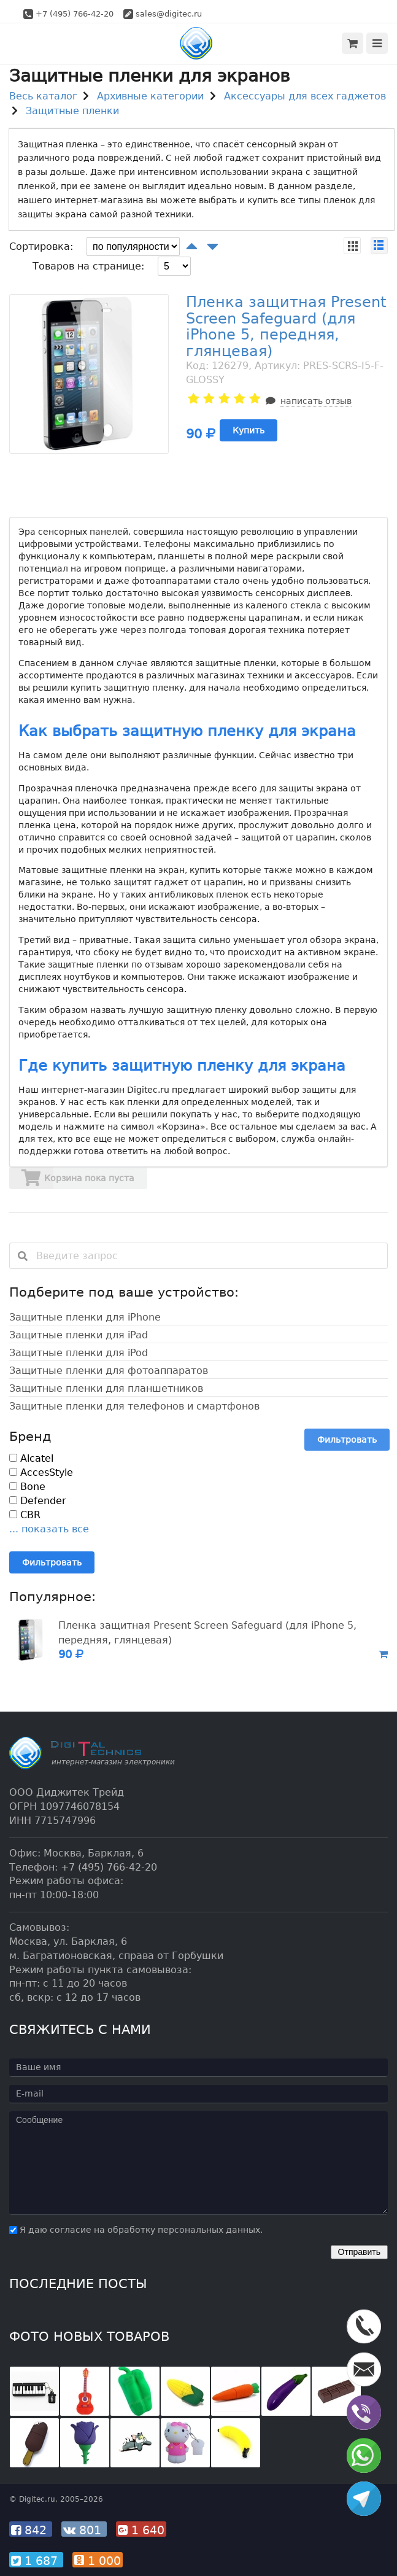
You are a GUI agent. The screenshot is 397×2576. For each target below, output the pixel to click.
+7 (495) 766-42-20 (75, 13)
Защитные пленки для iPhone (85, 1317)
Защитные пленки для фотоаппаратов (108, 1370)
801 (84, 2530)
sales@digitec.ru (169, 13)
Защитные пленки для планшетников (106, 1388)
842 (30, 2530)
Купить (248, 430)
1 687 (36, 2560)
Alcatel (31, 1458)
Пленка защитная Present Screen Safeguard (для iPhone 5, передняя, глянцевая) (286, 326)
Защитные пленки (72, 111)
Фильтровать (347, 1440)
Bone (27, 1486)
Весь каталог (43, 96)
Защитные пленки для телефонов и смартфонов (134, 1406)
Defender (37, 1501)
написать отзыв (316, 401)
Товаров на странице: (88, 266)
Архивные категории (150, 96)
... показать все (49, 1529)
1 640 (141, 2530)
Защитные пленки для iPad (78, 1335)
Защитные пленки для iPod (78, 1353)
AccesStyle (41, 1472)
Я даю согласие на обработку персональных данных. (136, 2230)
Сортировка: (41, 246)
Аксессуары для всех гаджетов (305, 96)
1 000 (97, 2560)
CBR (24, 1515)
